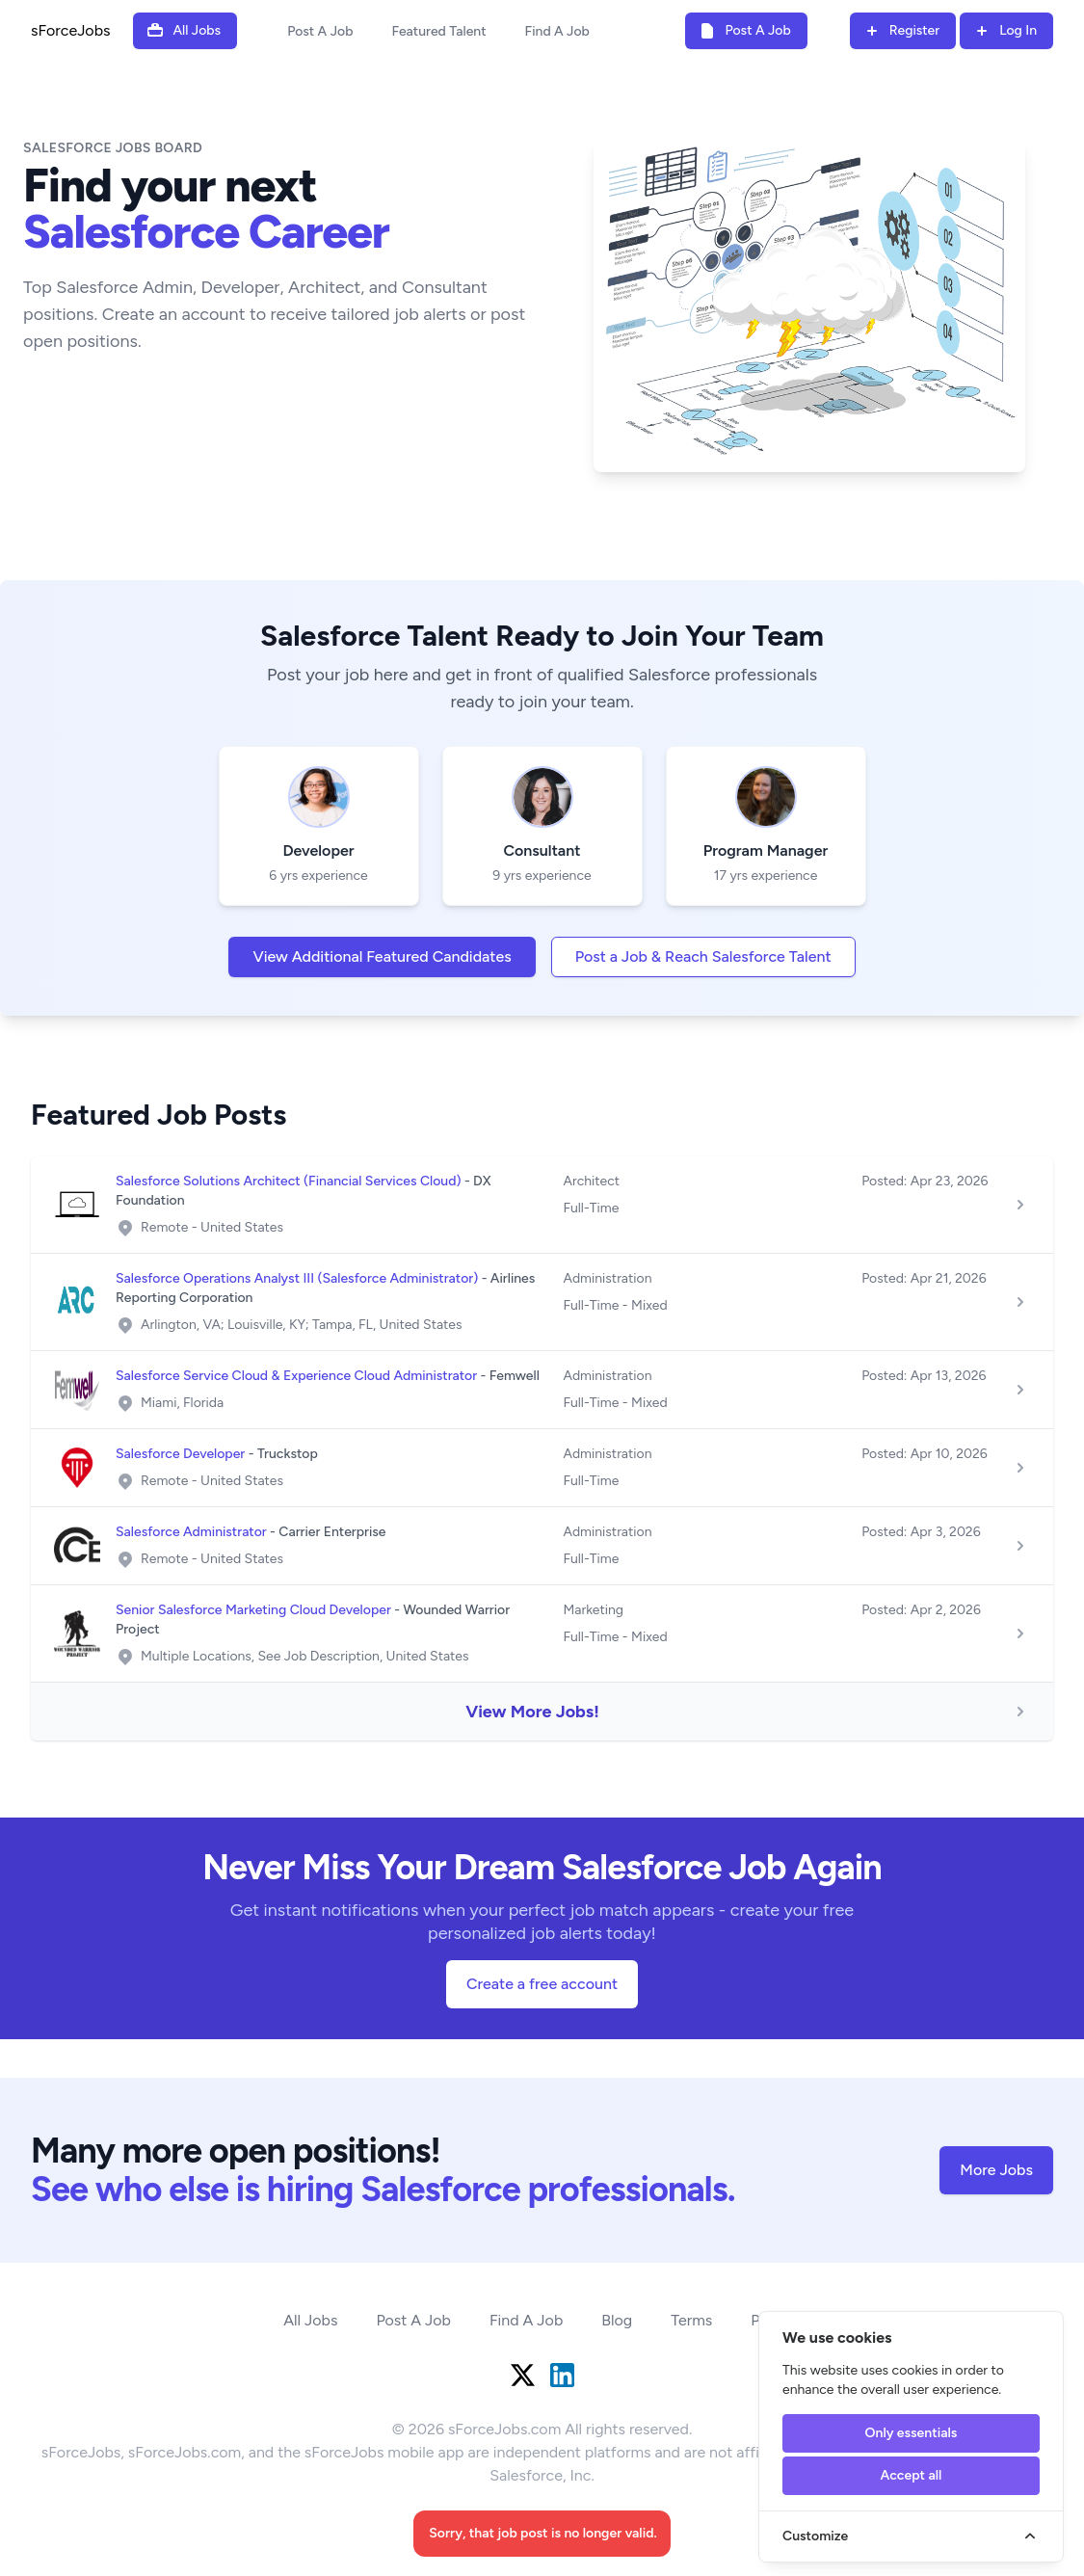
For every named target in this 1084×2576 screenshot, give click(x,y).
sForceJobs (70, 30)
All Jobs (310, 2320)
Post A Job (320, 31)
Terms (691, 2320)
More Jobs (996, 2170)
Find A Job (557, 31)
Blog (616, 2320)
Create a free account (542, 1984)
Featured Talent (438, 31)
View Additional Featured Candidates (381, 956)
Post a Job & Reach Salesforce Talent (703, 956)
